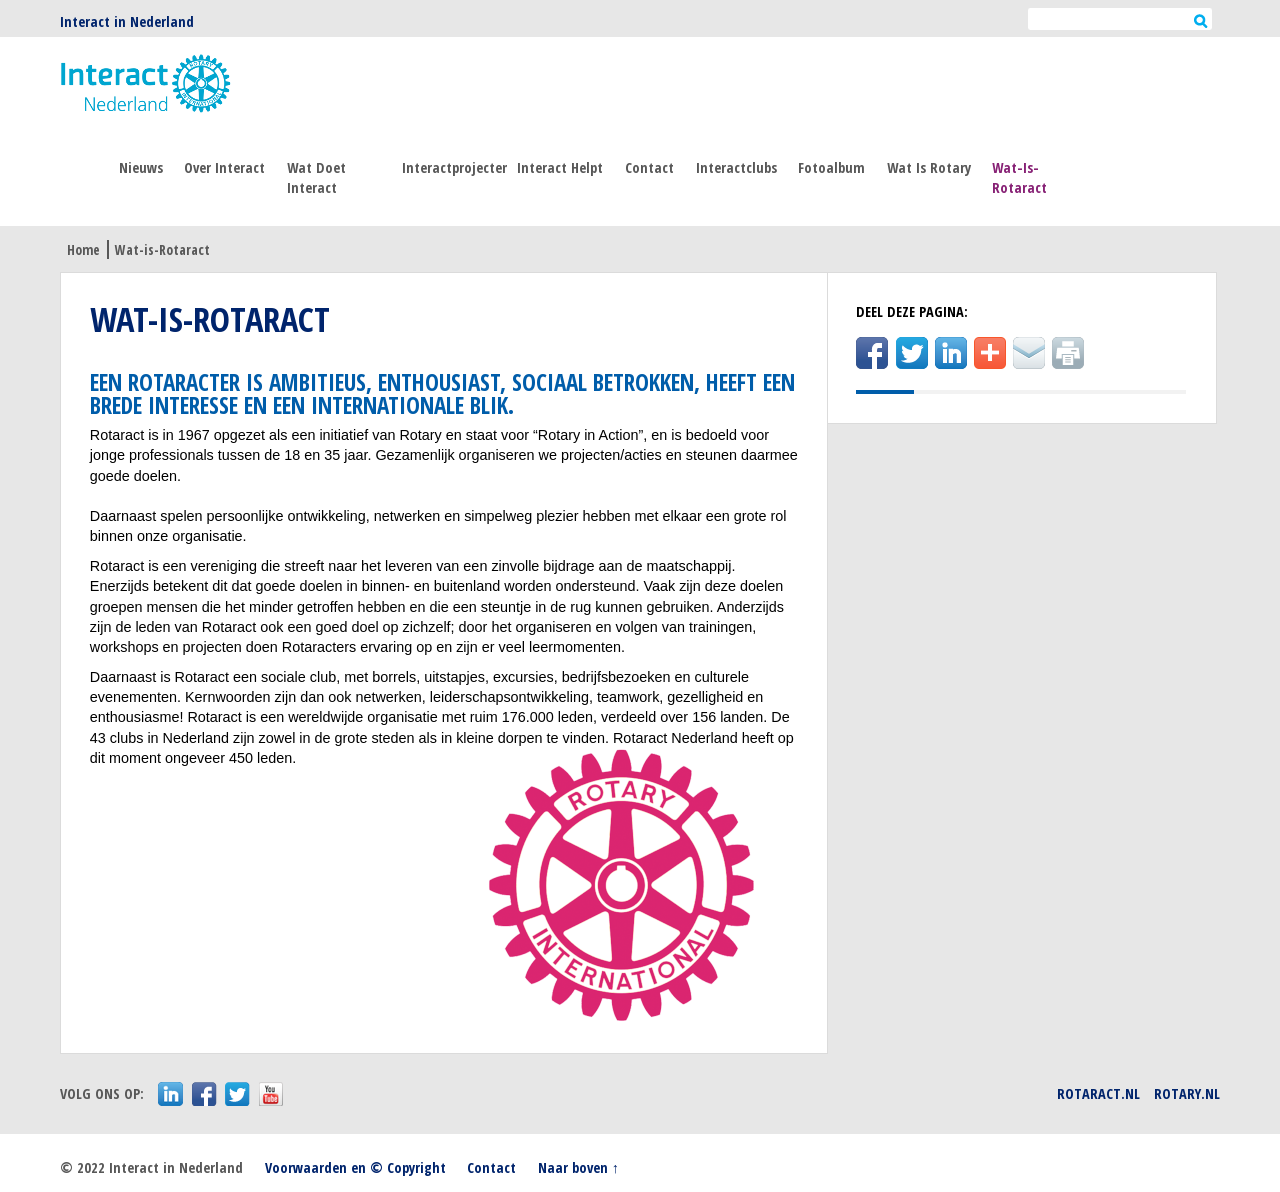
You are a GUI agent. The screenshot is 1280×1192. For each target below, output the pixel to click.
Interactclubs (736, 167)
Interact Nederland (145, 84)
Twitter (912, 353)
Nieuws (141, 167)
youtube (271, 1094)
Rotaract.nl (1098, 1093)
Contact (649, 167)
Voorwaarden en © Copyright (355, 1167)
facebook (205, 1094)
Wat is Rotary (929, 167)
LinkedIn (951, 353)
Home (83, 249)
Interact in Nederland (127, 21)
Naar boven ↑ (578, 1167)
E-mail (1029, 353)
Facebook (872, 353)
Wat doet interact (316, 177)
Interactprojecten (454, 167)
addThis (990, 353)
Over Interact (224, 167)
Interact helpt (560, 167)
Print (1068, 353)
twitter (238, 1094)
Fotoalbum (831, 167)
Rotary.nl (1187, 1093)
